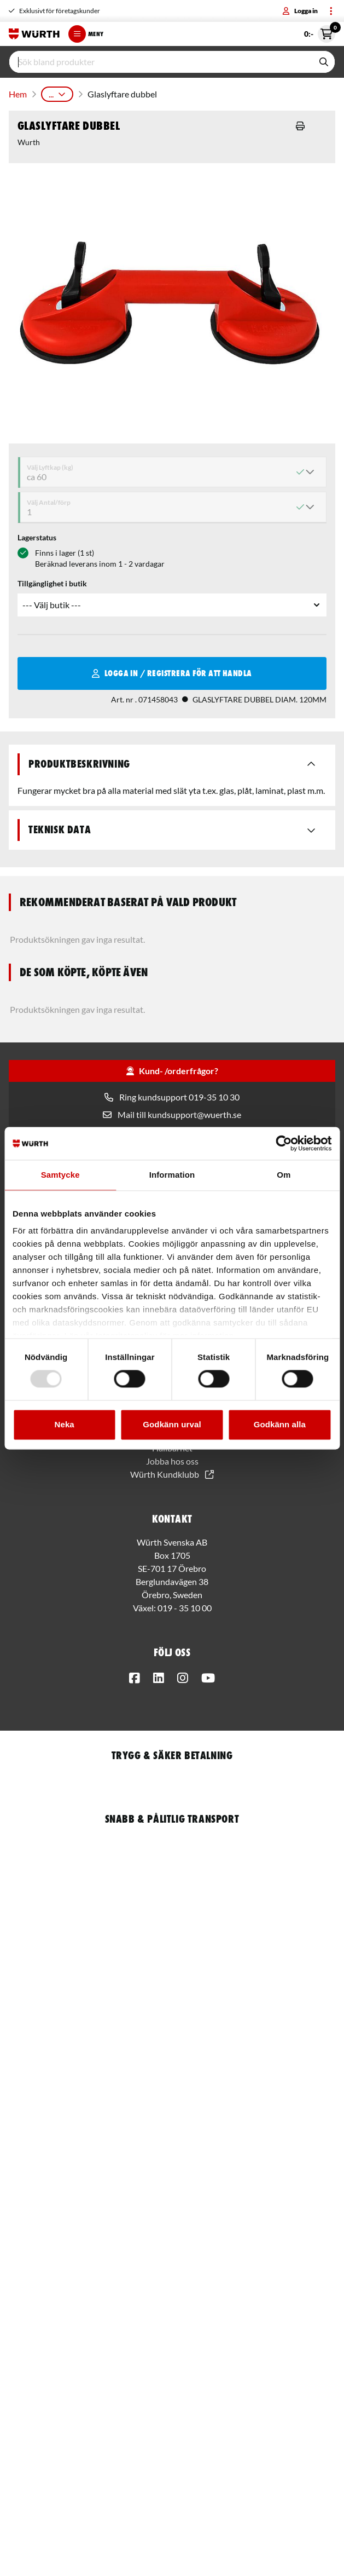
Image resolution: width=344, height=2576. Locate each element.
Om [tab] (283, 1174)
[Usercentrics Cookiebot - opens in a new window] (283, 1143)
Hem (18, 94)
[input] (161, 62)
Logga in (300, 11)
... (57, 94)
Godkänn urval (172, 1424)
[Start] (34, 33)
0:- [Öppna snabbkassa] (319, 34)
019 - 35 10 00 (185, 1608)
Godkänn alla (280, 1424)
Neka (64, 1424)
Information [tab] (172, 1174)
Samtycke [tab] (60, 1174)
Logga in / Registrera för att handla (172, 673)
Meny (85, 34)
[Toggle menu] (331, 11)
